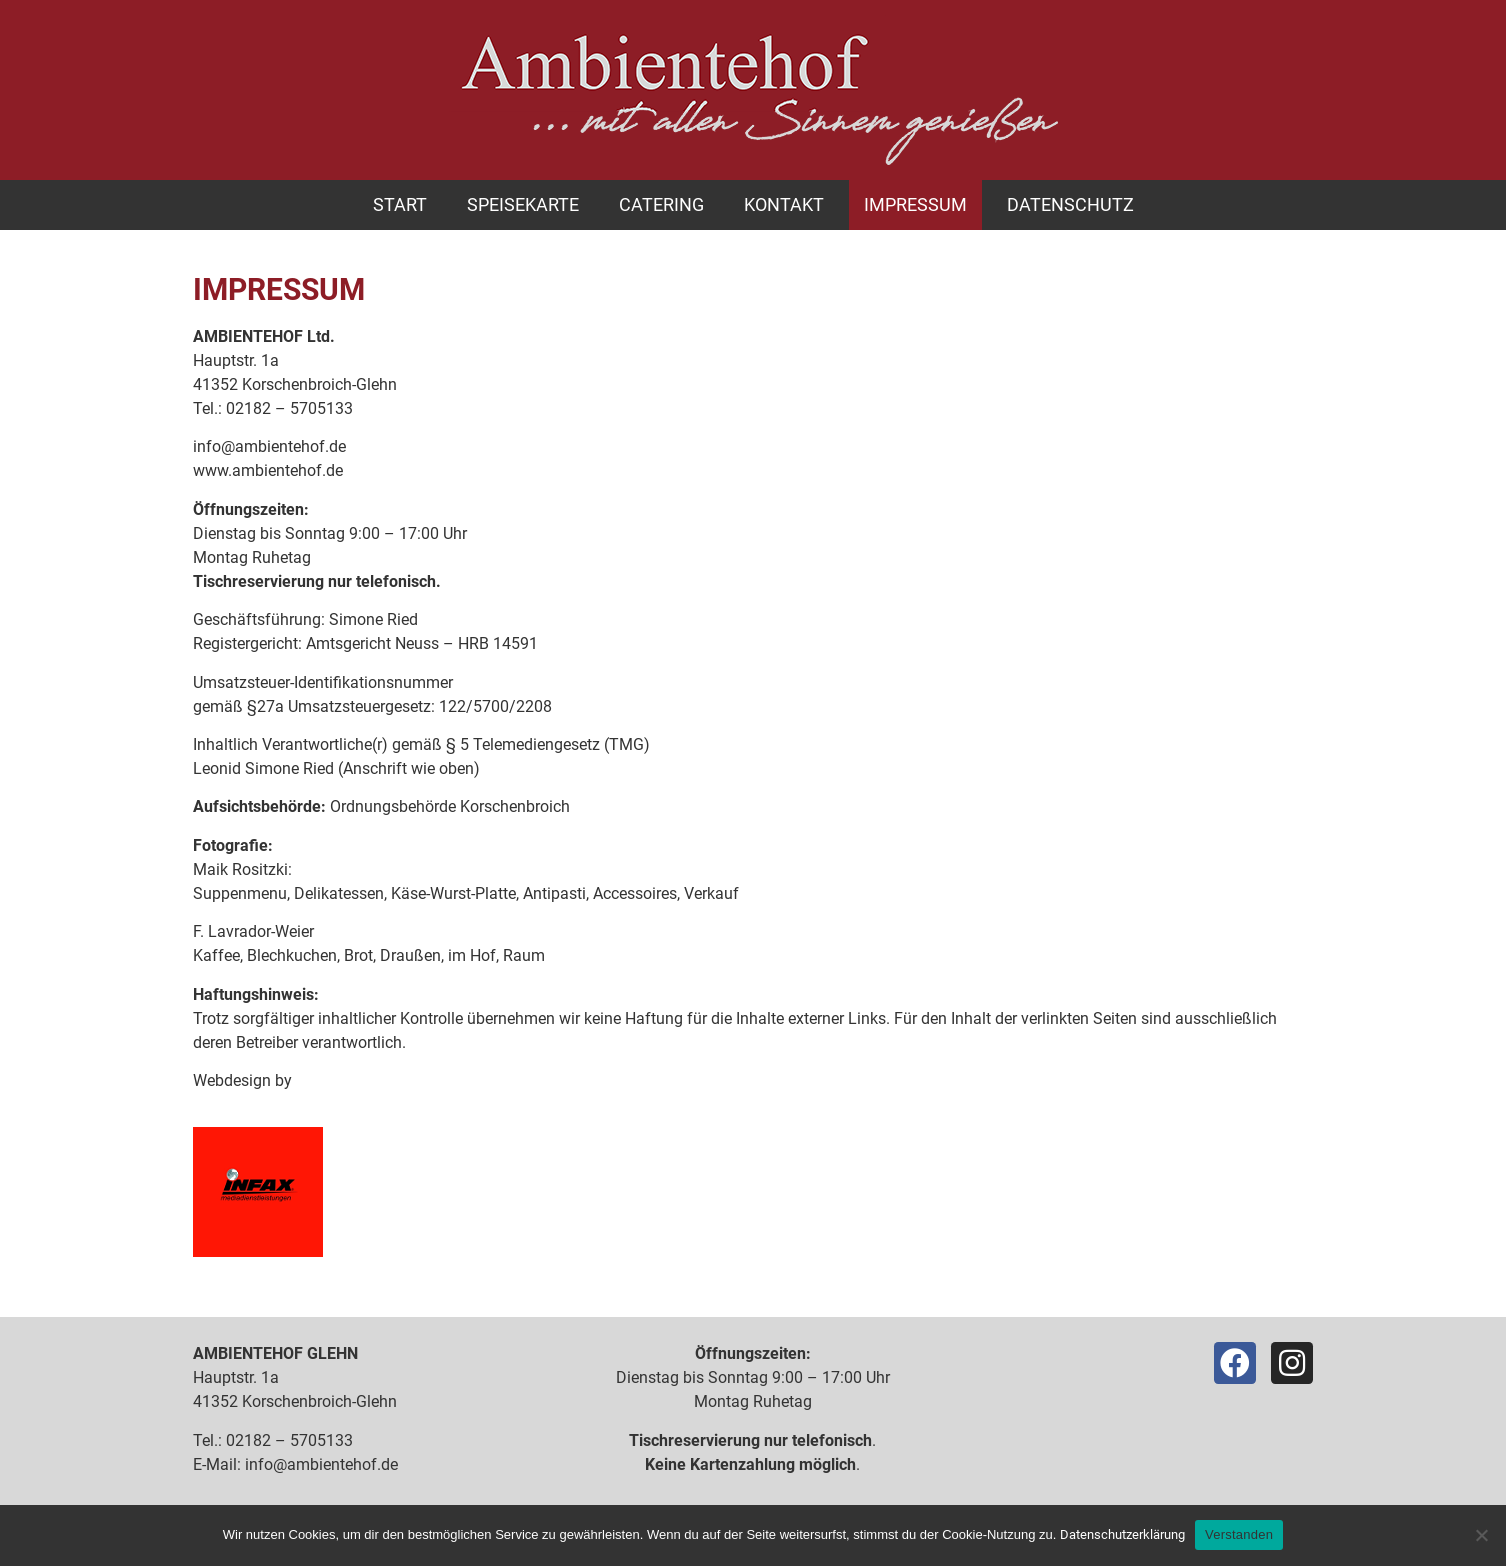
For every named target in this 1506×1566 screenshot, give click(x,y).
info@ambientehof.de (269, 446)
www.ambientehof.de (268, 470)
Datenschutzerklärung (1122, 1534)
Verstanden (1239, 1534)
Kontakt (784, 204)
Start (400, 204)
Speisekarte (523, 204)
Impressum (915, 204)
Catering (661, 204)
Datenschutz (1070, 204)
